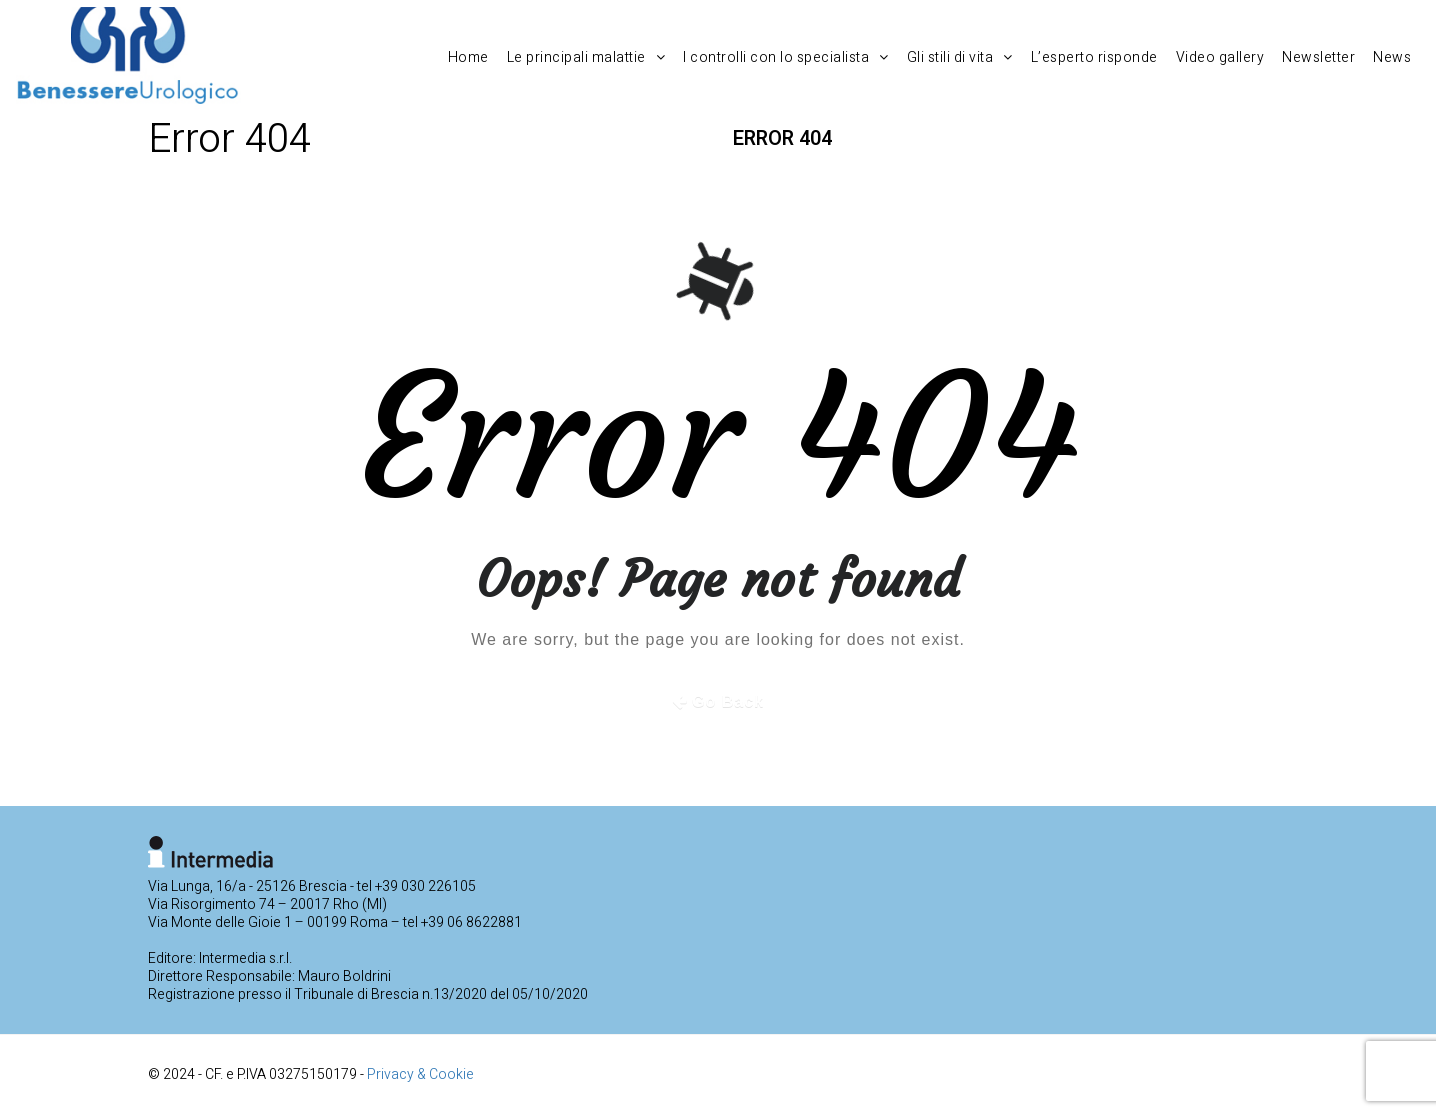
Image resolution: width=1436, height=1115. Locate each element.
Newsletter (1318, 57)
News (1392, 57)
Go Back (728, 701)
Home (468, 57)
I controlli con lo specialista (786, 57)
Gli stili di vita (960, 57)
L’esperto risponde (1094, 57)
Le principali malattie (586, 57)
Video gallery (1220, 57)
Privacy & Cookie (420, 1074)
